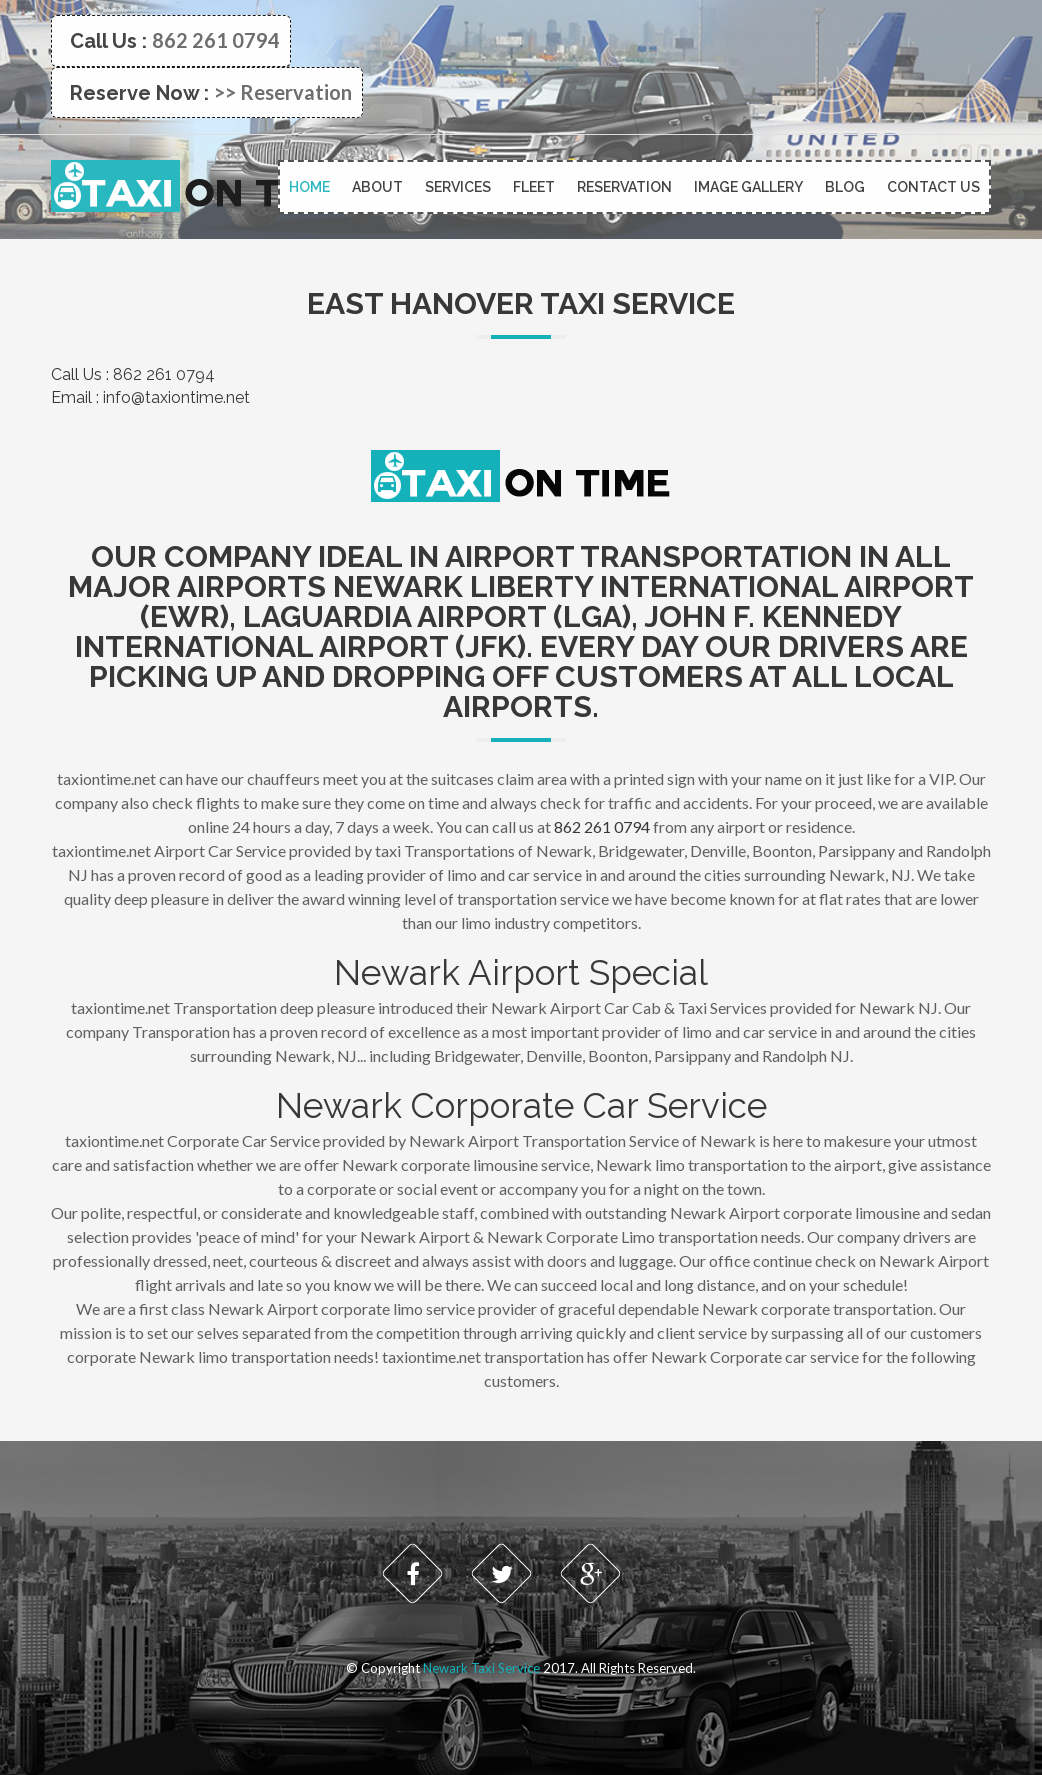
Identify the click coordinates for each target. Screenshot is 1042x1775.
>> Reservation (283, 92)
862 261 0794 (216, 40)
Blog (845, 187)
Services (458, 187)
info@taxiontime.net (176, 397)
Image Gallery (748, 187)
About (377, 187)
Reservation (624, 187)
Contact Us (933, 187)
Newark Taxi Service (481, 1668)
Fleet (534, 187)
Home (309, 187)
